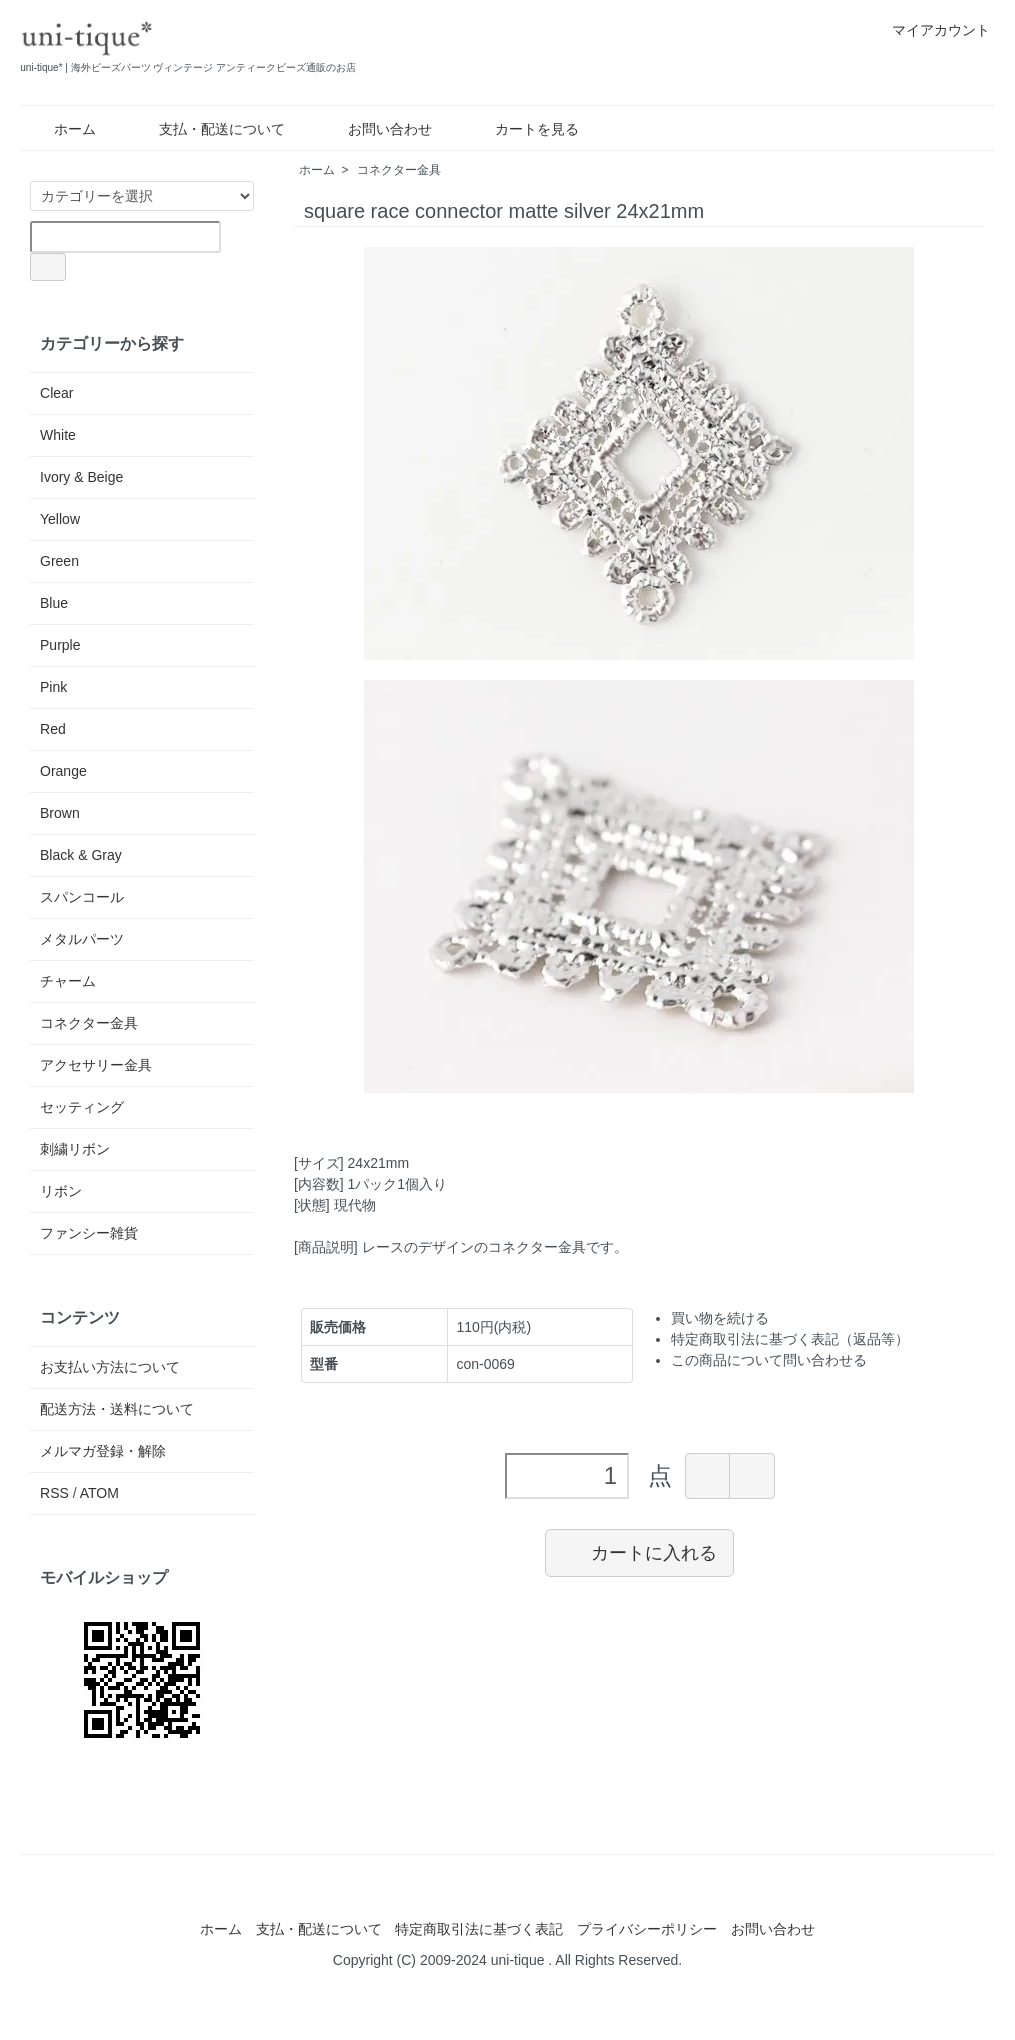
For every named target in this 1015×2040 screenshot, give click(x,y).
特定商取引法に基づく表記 (479, 1929)
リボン (61, 1191)
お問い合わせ (375, 129)
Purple (60, 645)
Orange (63, 771)
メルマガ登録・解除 (103, 1451)
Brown (60, 813)
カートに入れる (639, 1552)
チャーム (68, 981)
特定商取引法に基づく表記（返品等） (790, 1339)
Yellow (60, 519)
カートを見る (522, 129)
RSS (54, 1493)
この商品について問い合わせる (769, 1360)
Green (59, 561)
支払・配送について (207, 129)
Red (53, 729)
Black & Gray (81, 855)
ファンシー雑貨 (89, 1233)
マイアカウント (930, 30)
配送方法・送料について (117, 1409)
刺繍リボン (75, 1149)
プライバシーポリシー (647, 1929)
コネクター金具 (399, 170)
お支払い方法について (110, 1367)
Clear (56, 393)
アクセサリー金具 (96, 1065)
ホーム (60, 129)
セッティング (82, 1107)
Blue (54, 603)
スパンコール (82, 897)
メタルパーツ (82, 939)
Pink (53, 687)
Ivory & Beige (81, 477)
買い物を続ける (720, 1318)
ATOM (99, 1493)
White (58, 435)
